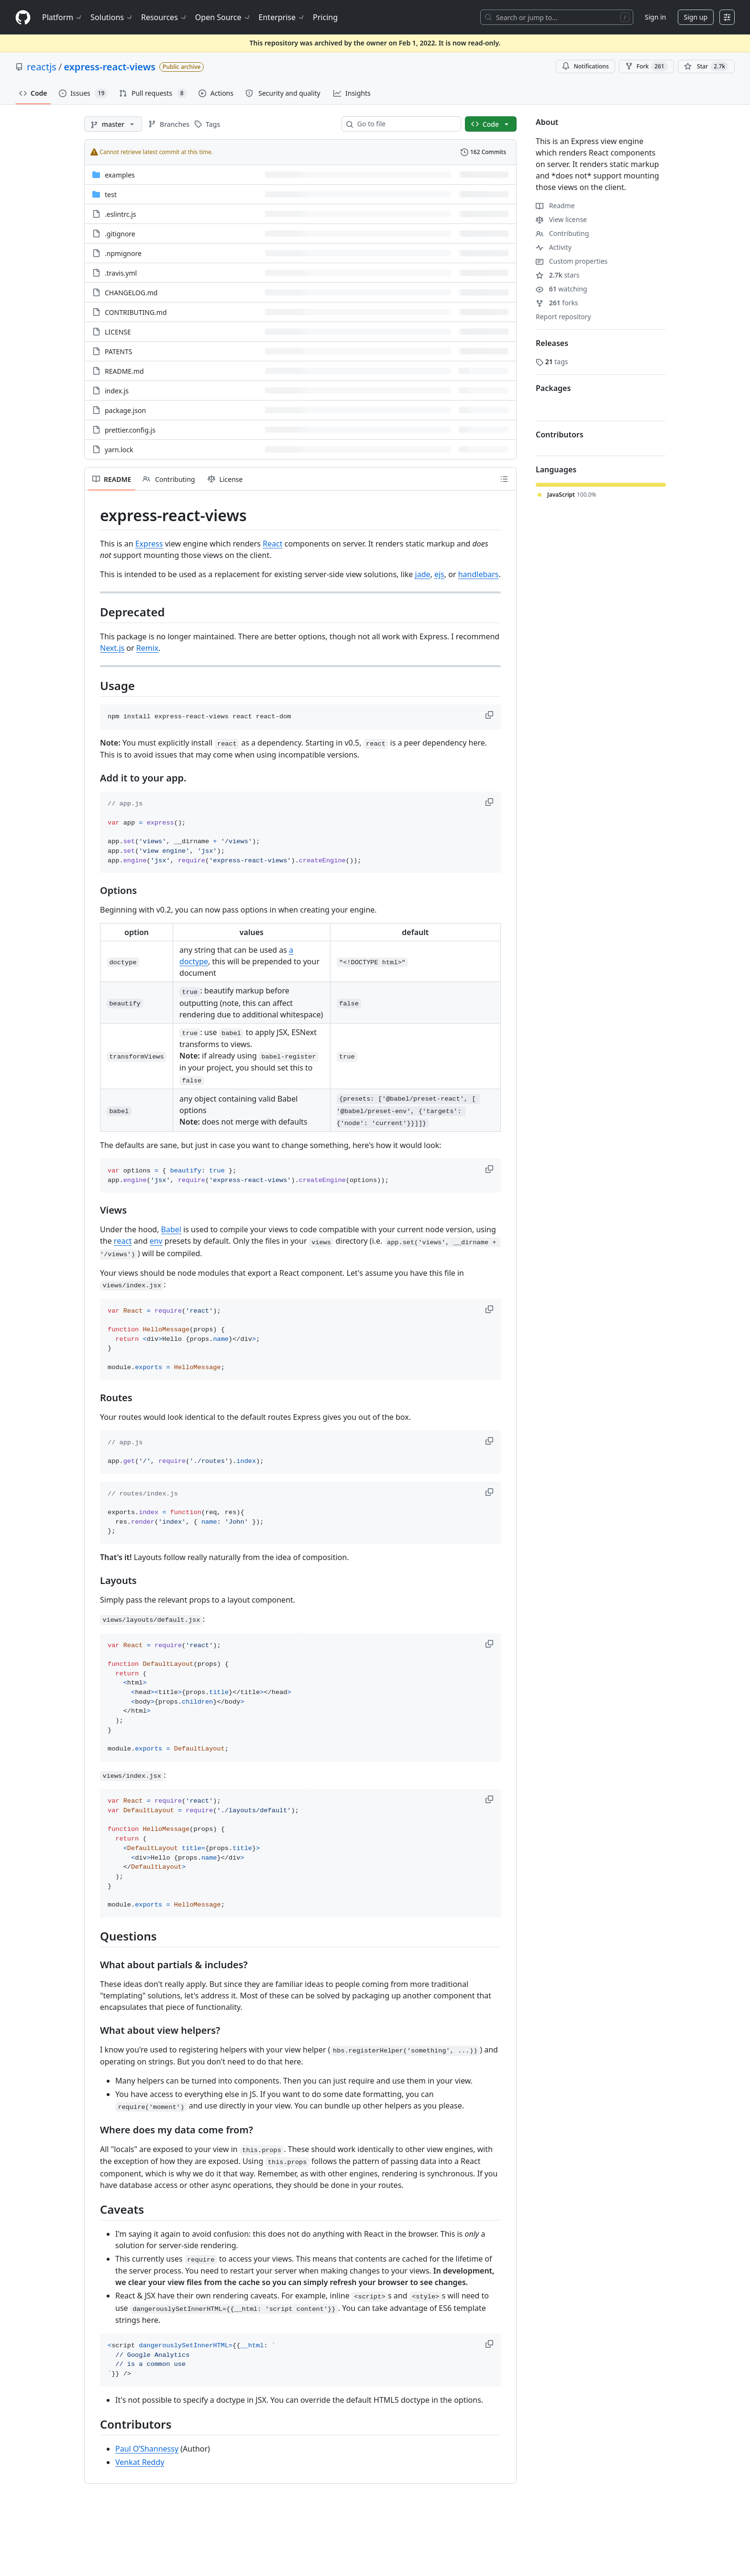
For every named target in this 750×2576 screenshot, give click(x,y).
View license (561, 219)
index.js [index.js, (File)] (117, 390)
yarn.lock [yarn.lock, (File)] (119, 449)
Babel (171, 1229)
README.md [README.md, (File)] (124, 371)
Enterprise (282, 17)
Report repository (563, 316)
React (272, 543)
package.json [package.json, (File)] (125, 410)
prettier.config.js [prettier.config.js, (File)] (130, 430)
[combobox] (405, 124)
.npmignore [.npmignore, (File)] (123, 253)
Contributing (562, 233)
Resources (164, 17)
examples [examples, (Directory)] (120, 174)
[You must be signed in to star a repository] (706, 66)
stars (558, 274)
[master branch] (113, 124)
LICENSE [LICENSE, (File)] (118, 331)
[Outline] (504, 479)
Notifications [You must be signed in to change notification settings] (585, 66)
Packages (553, 388)
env (156, 1241)
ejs (439, 574)
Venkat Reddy (139, 2462)
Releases (552, 343)
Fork (646, 66)
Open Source (223, 17)
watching (561, 288)
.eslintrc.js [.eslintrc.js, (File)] (120, 214)
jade (422, 574)
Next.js (112, 648)
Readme (555, 205)
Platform (62, 17)
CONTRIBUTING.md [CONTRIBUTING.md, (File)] (136, 312)
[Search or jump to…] (557, 17)
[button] (490, 715)
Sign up (695, 17)
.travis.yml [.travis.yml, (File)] (121, 273)
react (123, 1241)
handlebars (478, 574)
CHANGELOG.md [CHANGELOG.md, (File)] (131, 292)
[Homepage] (23, 17)
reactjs (41, 66)
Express (149, 543)
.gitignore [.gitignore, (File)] (120, 233)
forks (557, 302)
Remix (147, 648)
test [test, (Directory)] (111, 194)
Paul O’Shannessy (146, 2448)
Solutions (111, 17)
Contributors (560, 434)
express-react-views (109, 66)
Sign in (655, 17)
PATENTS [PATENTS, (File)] (118, 351)
